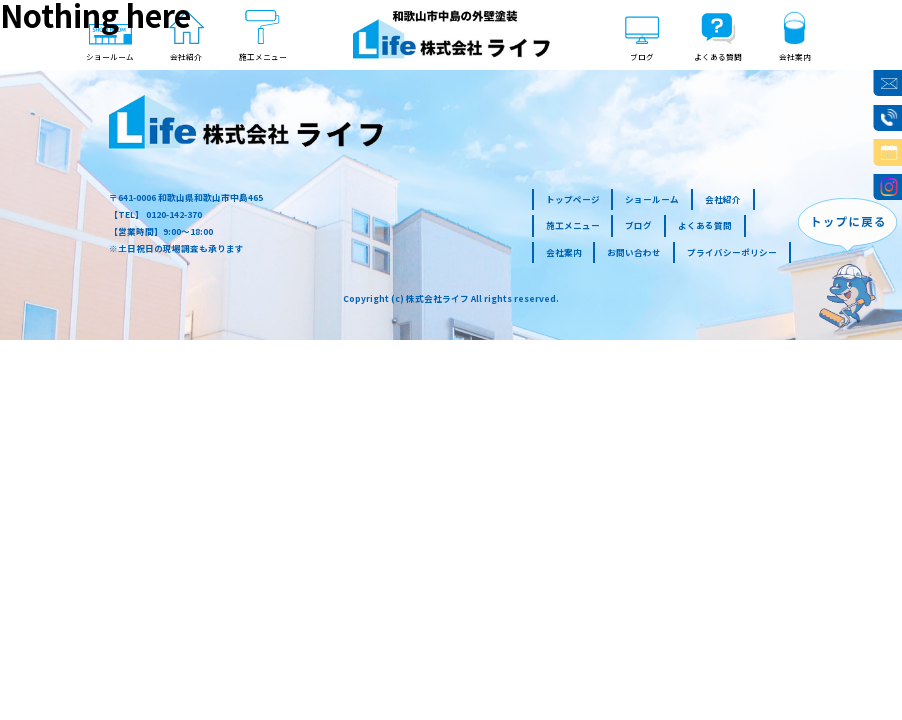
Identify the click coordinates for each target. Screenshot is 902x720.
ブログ (638, 225)
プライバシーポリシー (732, 252)
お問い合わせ (634, 252)
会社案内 (564, 252)
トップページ (573, 199)
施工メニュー (573, 225)
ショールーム (652, 199)
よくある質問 (705, 225)
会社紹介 (723, 199)
